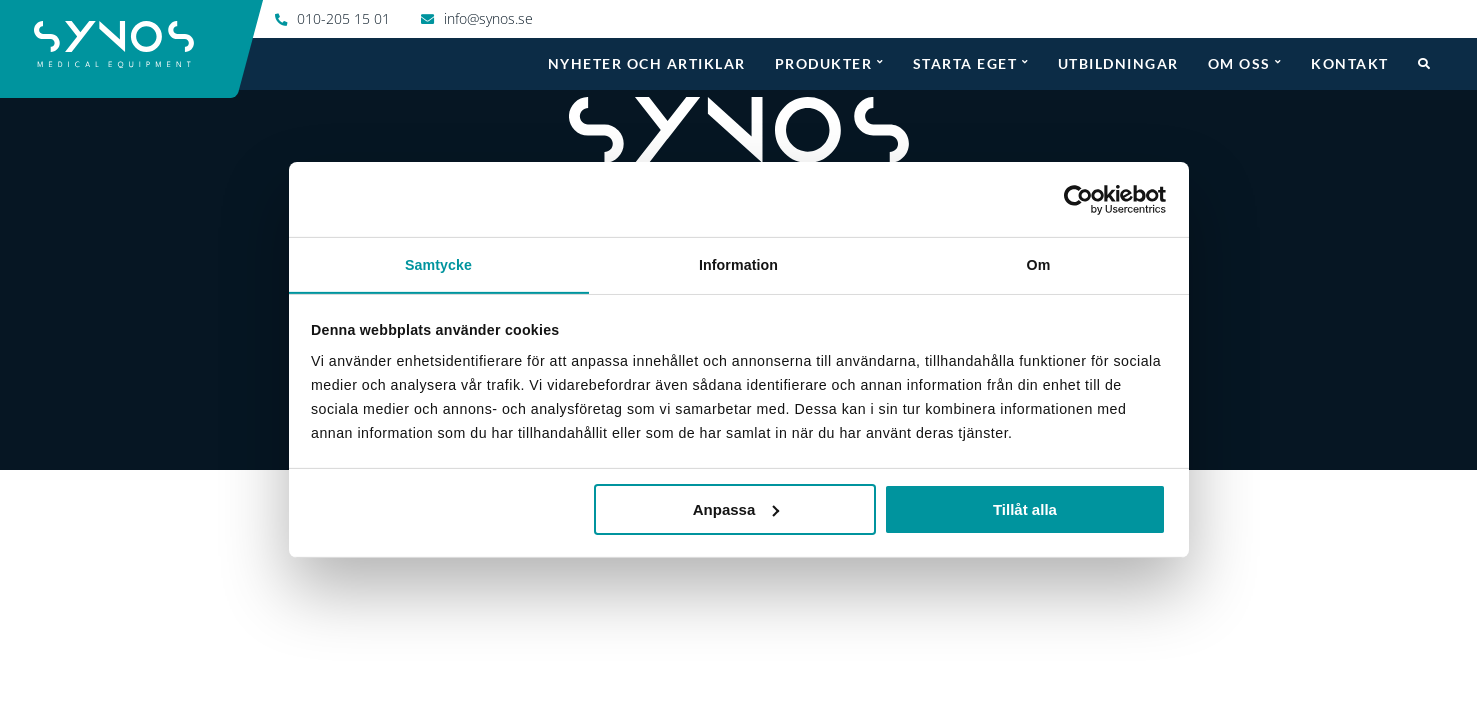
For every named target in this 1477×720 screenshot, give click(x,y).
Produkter (824, 62)
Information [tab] (738, 264)
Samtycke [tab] (438, 264)
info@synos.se (488, 18)
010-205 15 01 (343, 18)
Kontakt (1350, 62)
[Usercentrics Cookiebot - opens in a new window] (1078, 199)
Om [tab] (1039, 264)
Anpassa (736, 509)
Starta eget (965, 62)
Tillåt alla (1025, 509)
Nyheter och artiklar (647, 62)
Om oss (1239, 62)
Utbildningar (1118, 62)
